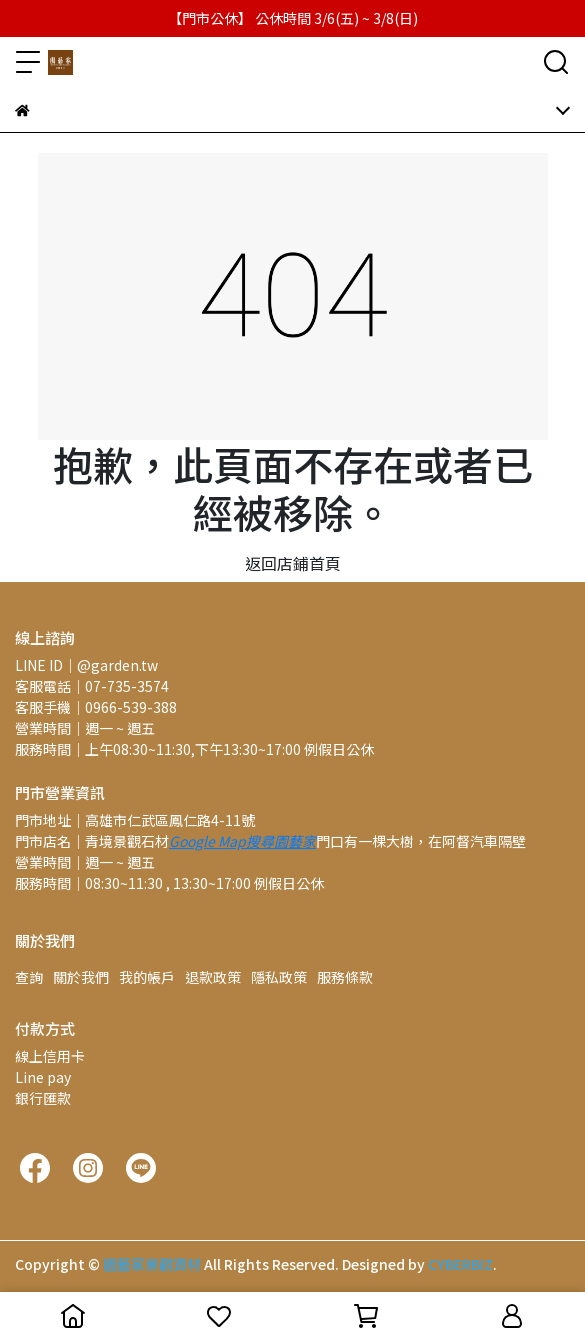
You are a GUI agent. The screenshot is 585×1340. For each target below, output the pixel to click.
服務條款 (345, 977)
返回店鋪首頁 (293, 563)
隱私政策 (279, 977)
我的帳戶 (147, 977)
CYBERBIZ (460, 1264)
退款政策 (213, 977)
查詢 (29, 977)
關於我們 (81, 977)
